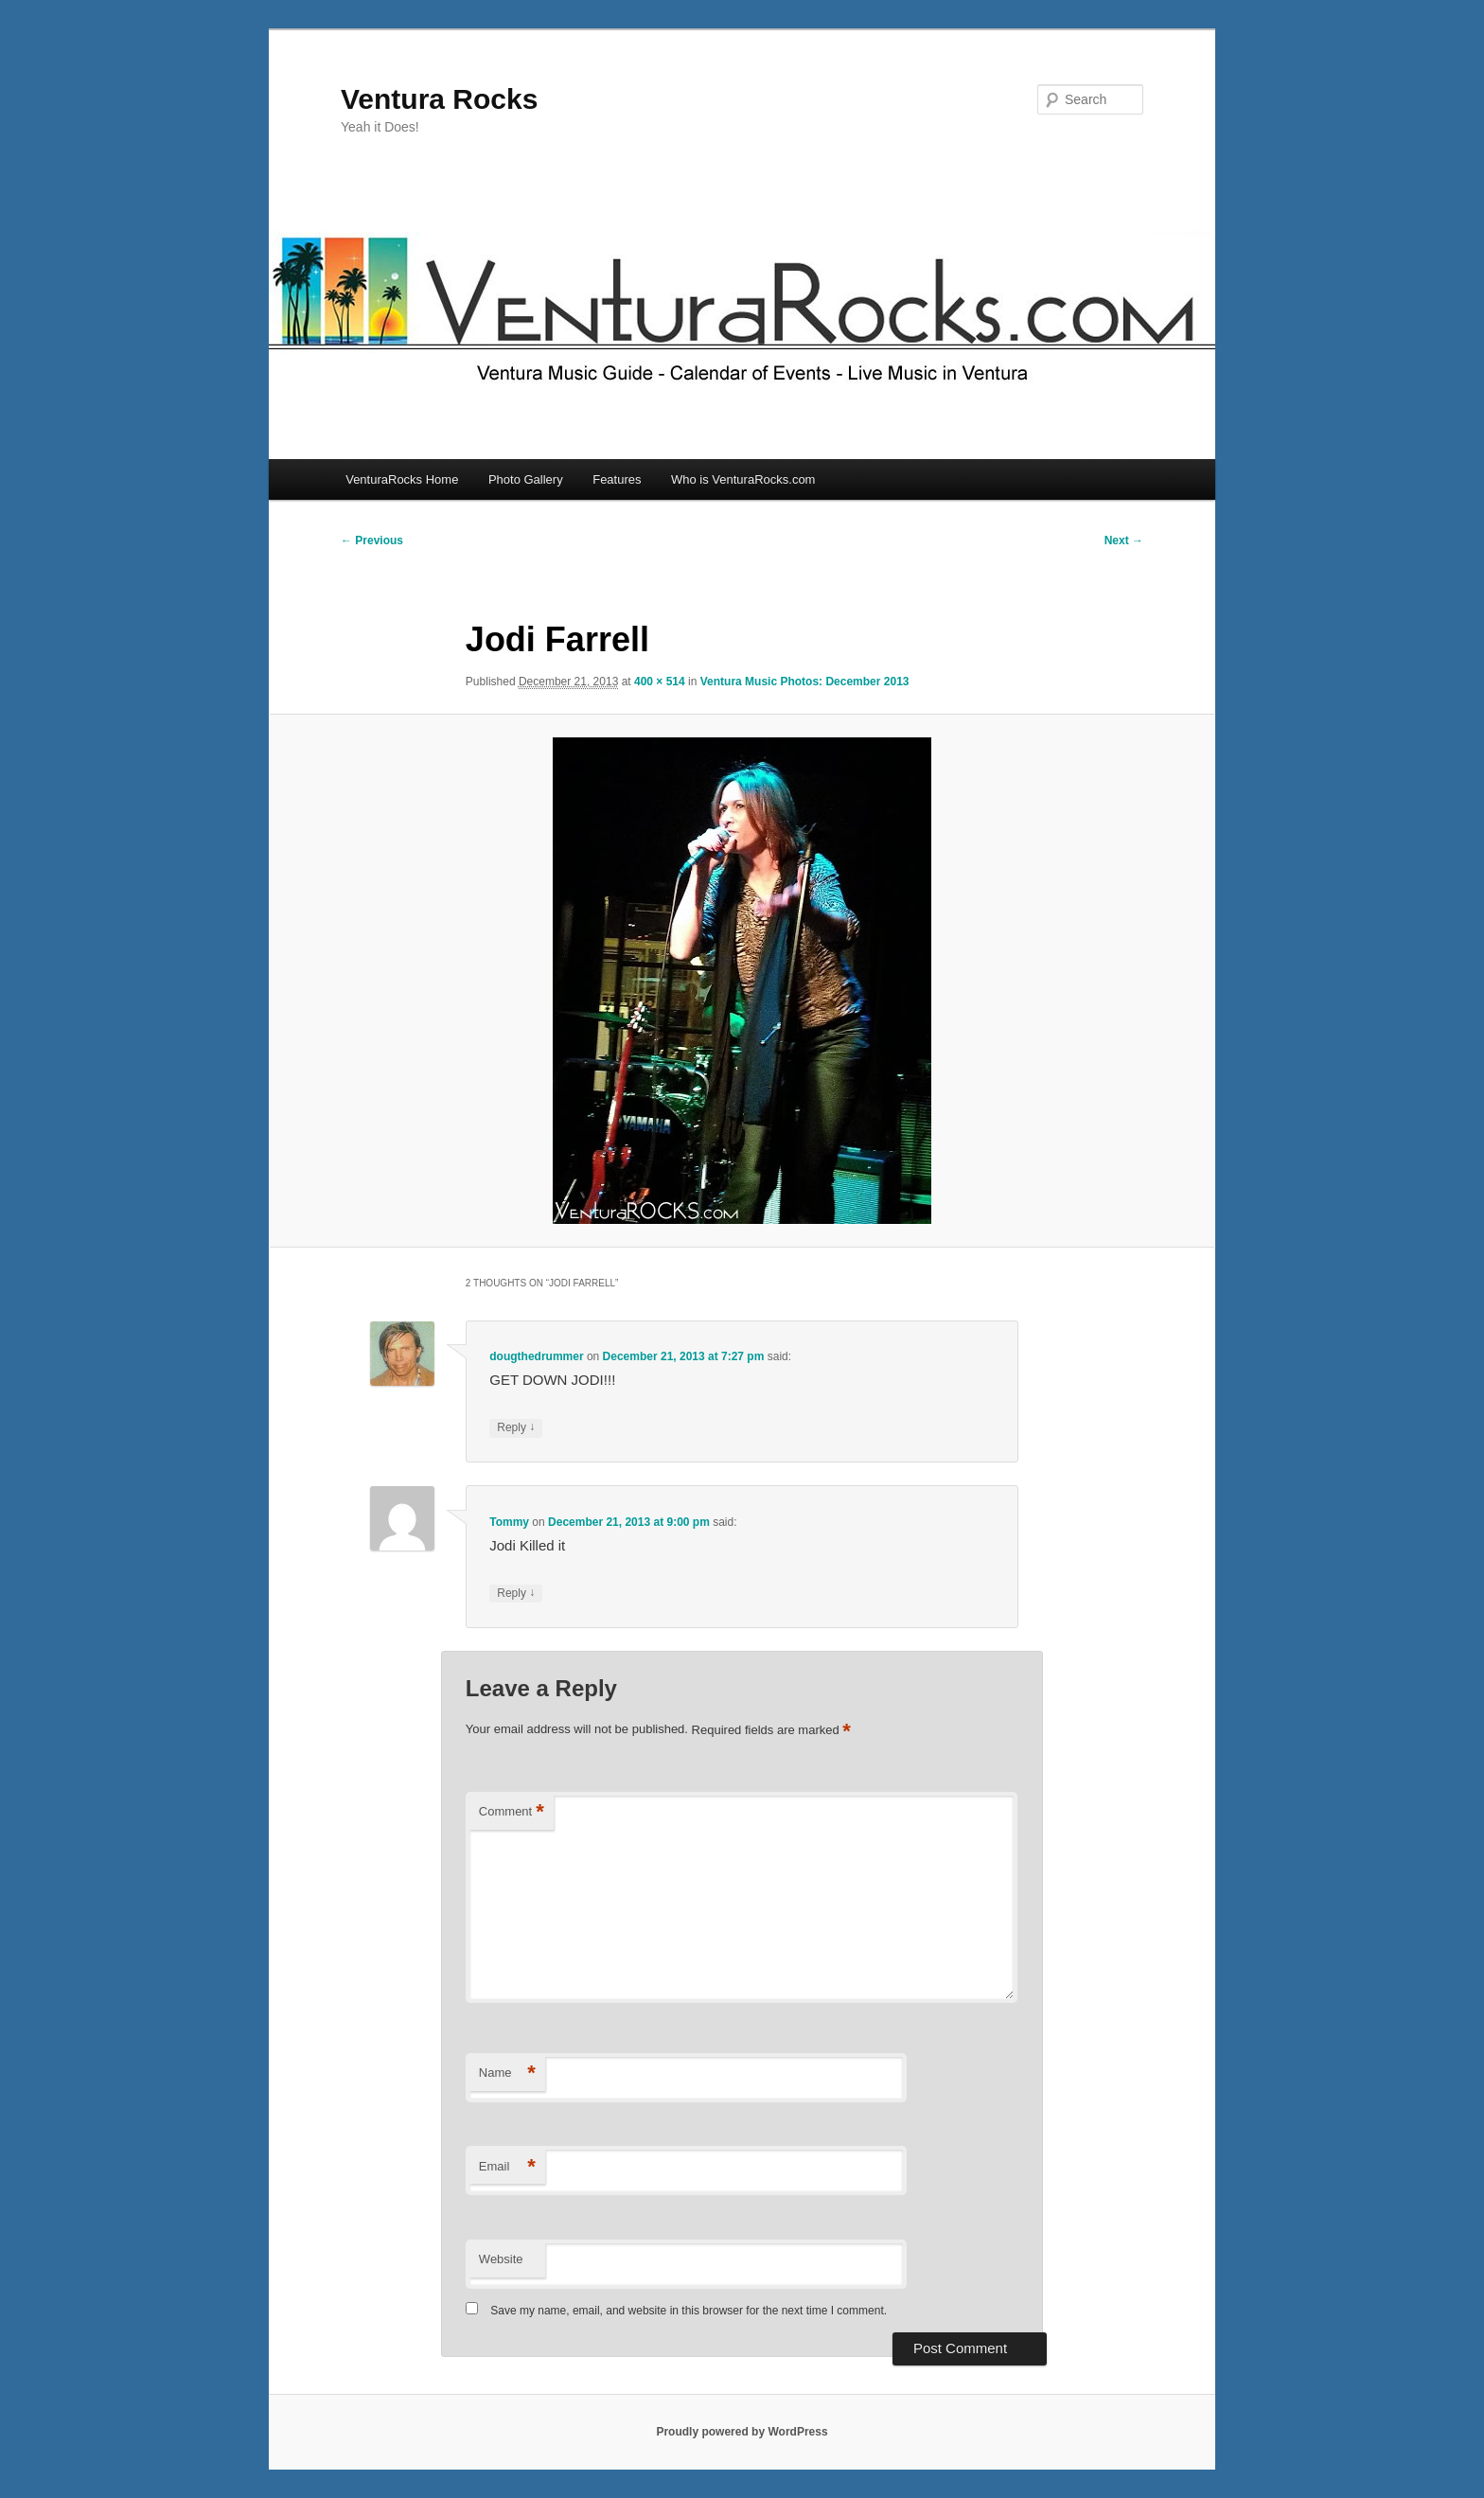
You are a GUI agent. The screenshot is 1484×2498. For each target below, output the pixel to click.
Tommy (509, 1522)
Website (501, 2259)
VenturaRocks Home (401, 479)
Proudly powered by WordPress (741, 2431)
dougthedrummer (536, 1356)
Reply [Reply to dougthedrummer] (516, 1428)
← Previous (372, 540)
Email (507, 2167)
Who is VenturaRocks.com (743, 479)
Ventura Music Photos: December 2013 (805, 681)
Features (616, 479)
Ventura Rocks (439, 99)
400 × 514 (659, 681)
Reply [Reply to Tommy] (516, 1594)
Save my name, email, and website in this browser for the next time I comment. (688, 2310)
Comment (511, 1812)
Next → (1123, 540)
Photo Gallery (525, 479)
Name (507, 2073)
